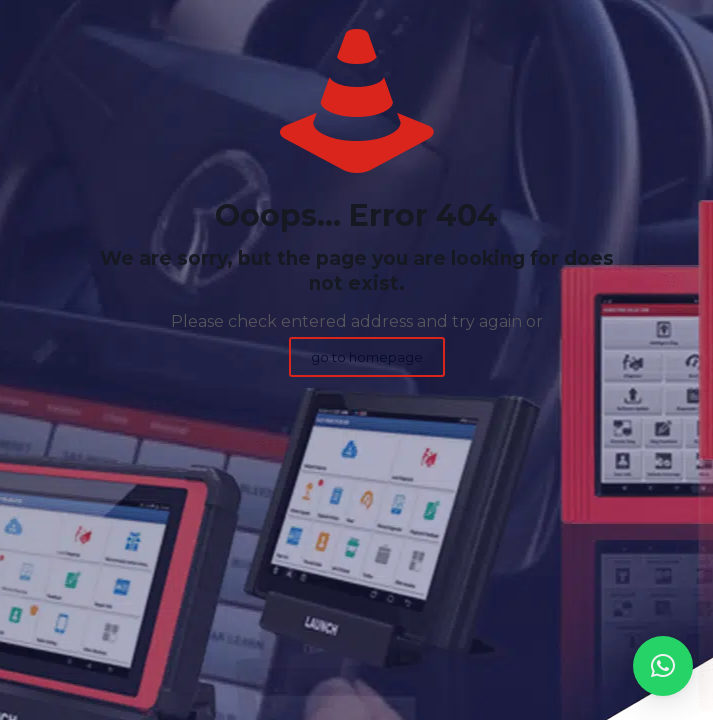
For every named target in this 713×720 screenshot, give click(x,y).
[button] (663, 666)
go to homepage (367, 357)
